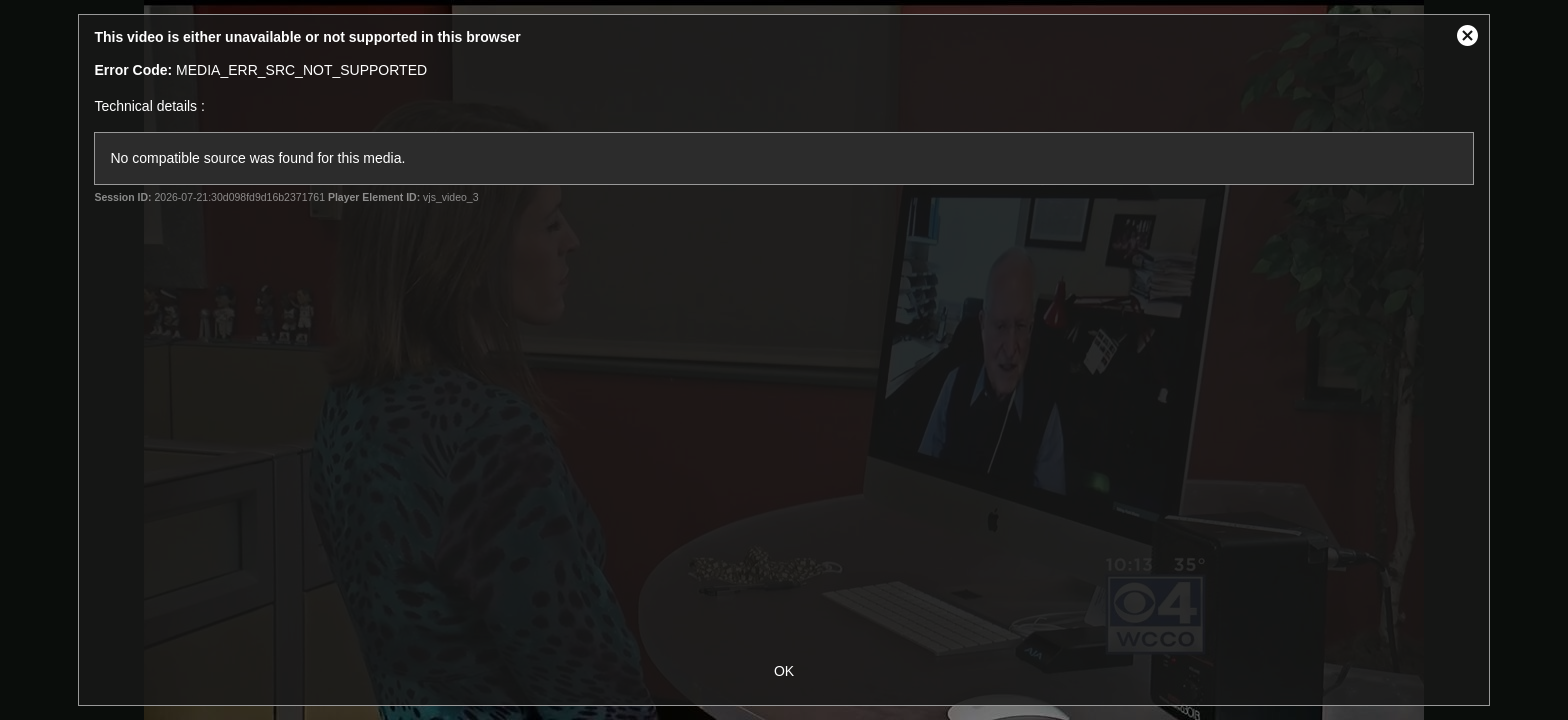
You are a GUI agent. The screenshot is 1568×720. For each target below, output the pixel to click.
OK (784, 671)
